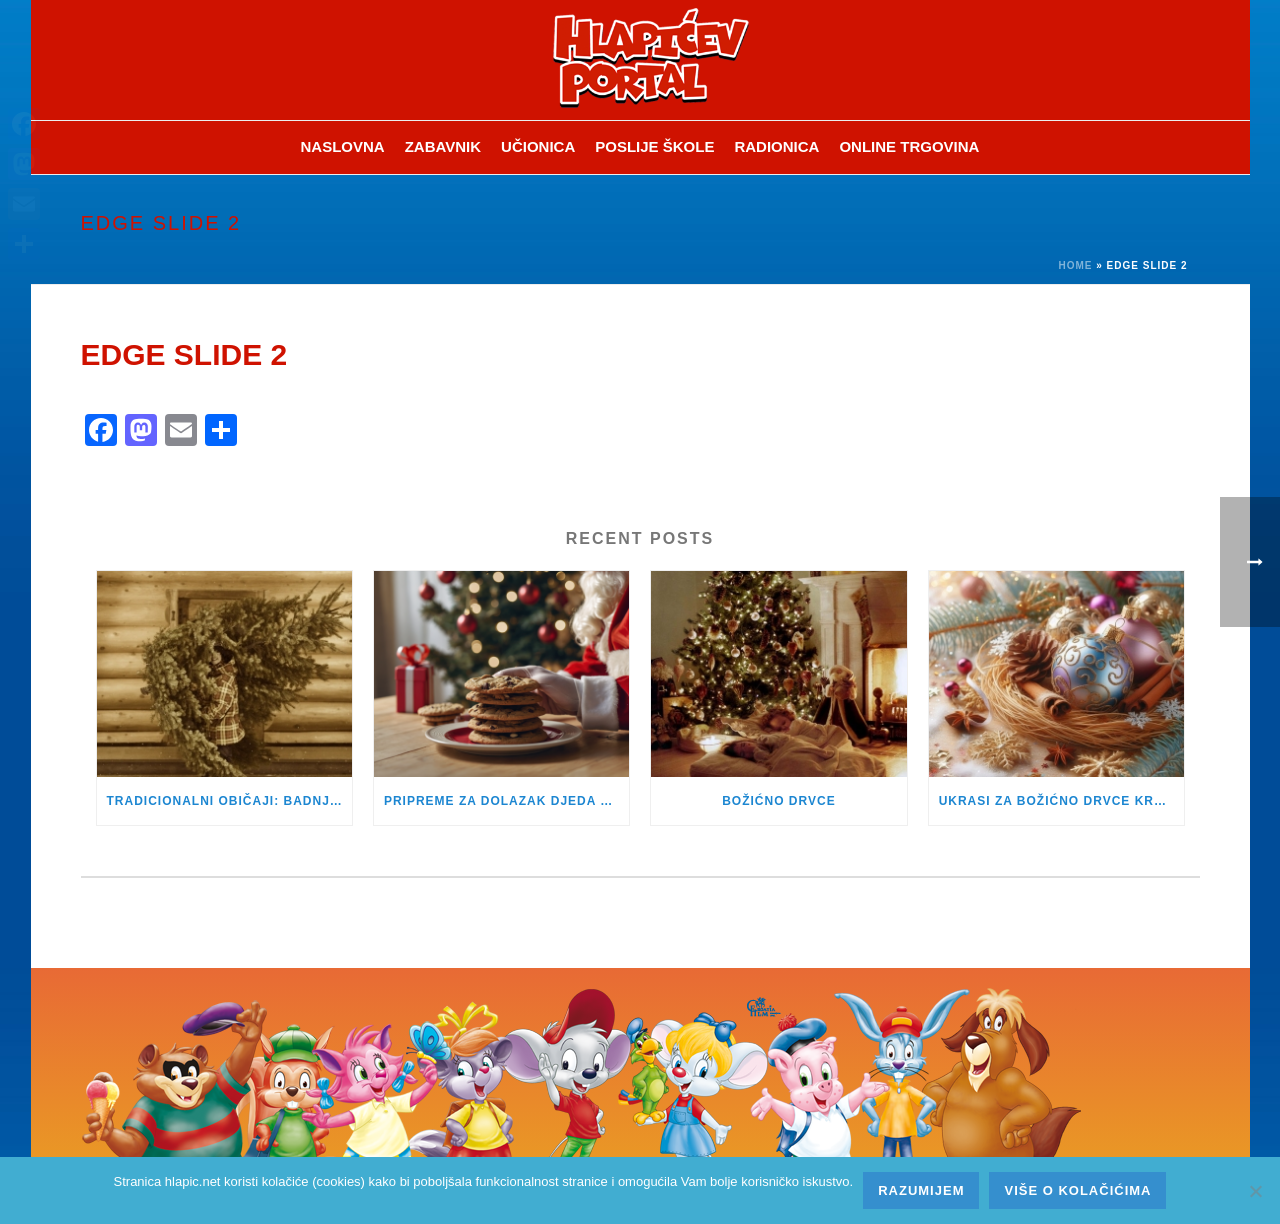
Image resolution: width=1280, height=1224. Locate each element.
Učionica (538, 146)
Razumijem (921, 1190)
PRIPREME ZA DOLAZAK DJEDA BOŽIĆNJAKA (506, 801)
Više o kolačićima (1077, 1190)
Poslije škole (654, 146)
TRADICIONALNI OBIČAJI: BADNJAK (228, 801)
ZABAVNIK (443, 146)
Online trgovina (909, 146)
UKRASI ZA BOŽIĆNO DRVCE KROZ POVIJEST (1061, 801)
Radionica (776, 146)
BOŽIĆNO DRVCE (778, 801)
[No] (1255, 1191)
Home (1075, 265)
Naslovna (343, 146)
